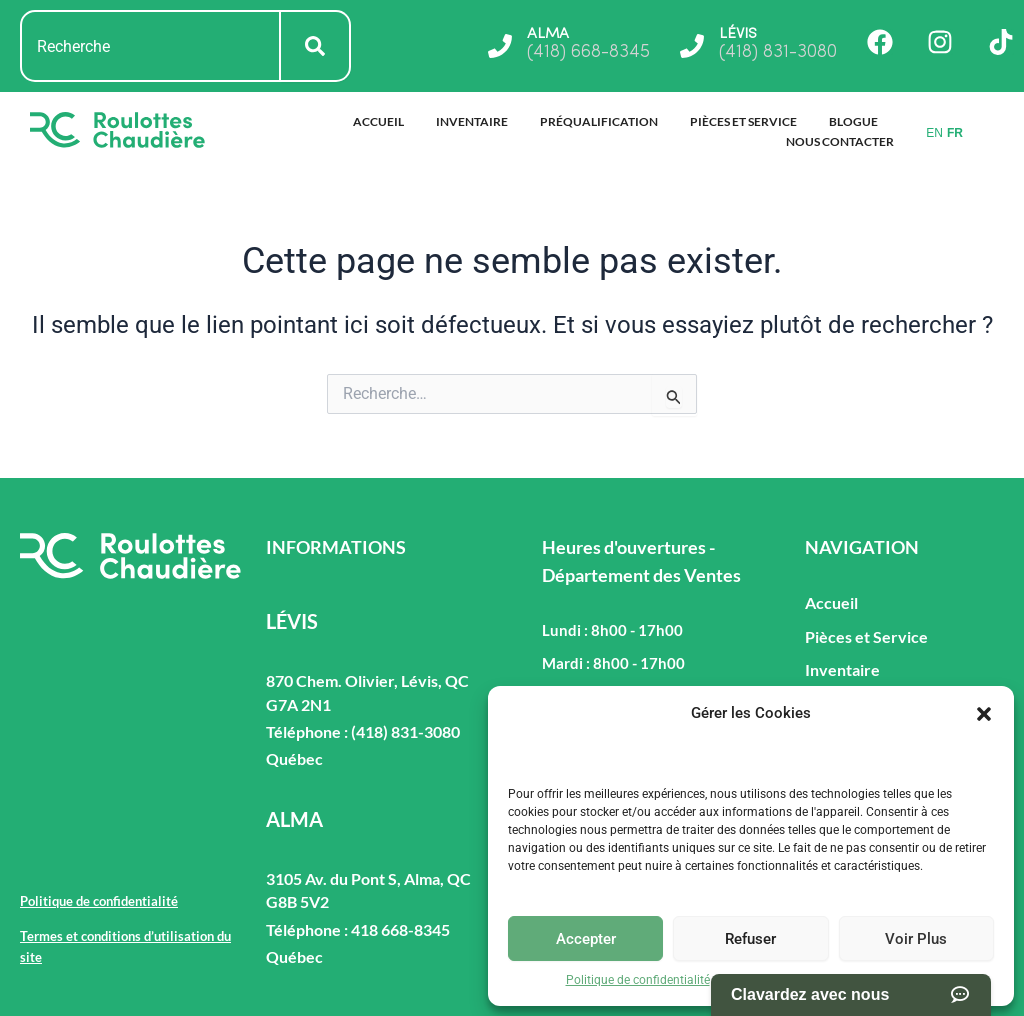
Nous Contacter (840, 141)
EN (934, 133)
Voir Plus (916, 939)
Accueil (378, 121)
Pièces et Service (743, 121)
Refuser (750, 939)
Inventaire (472, 121)
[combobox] (150, 46)
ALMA (546, 34)
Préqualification (599, 121)
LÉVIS (739, 34)
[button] (984, 714)
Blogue (853, 121)
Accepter (586, 939)
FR (955, 133)
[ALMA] (497, 46)
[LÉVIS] (691, 46)
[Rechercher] (316, 46)
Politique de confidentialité (638, 980)
